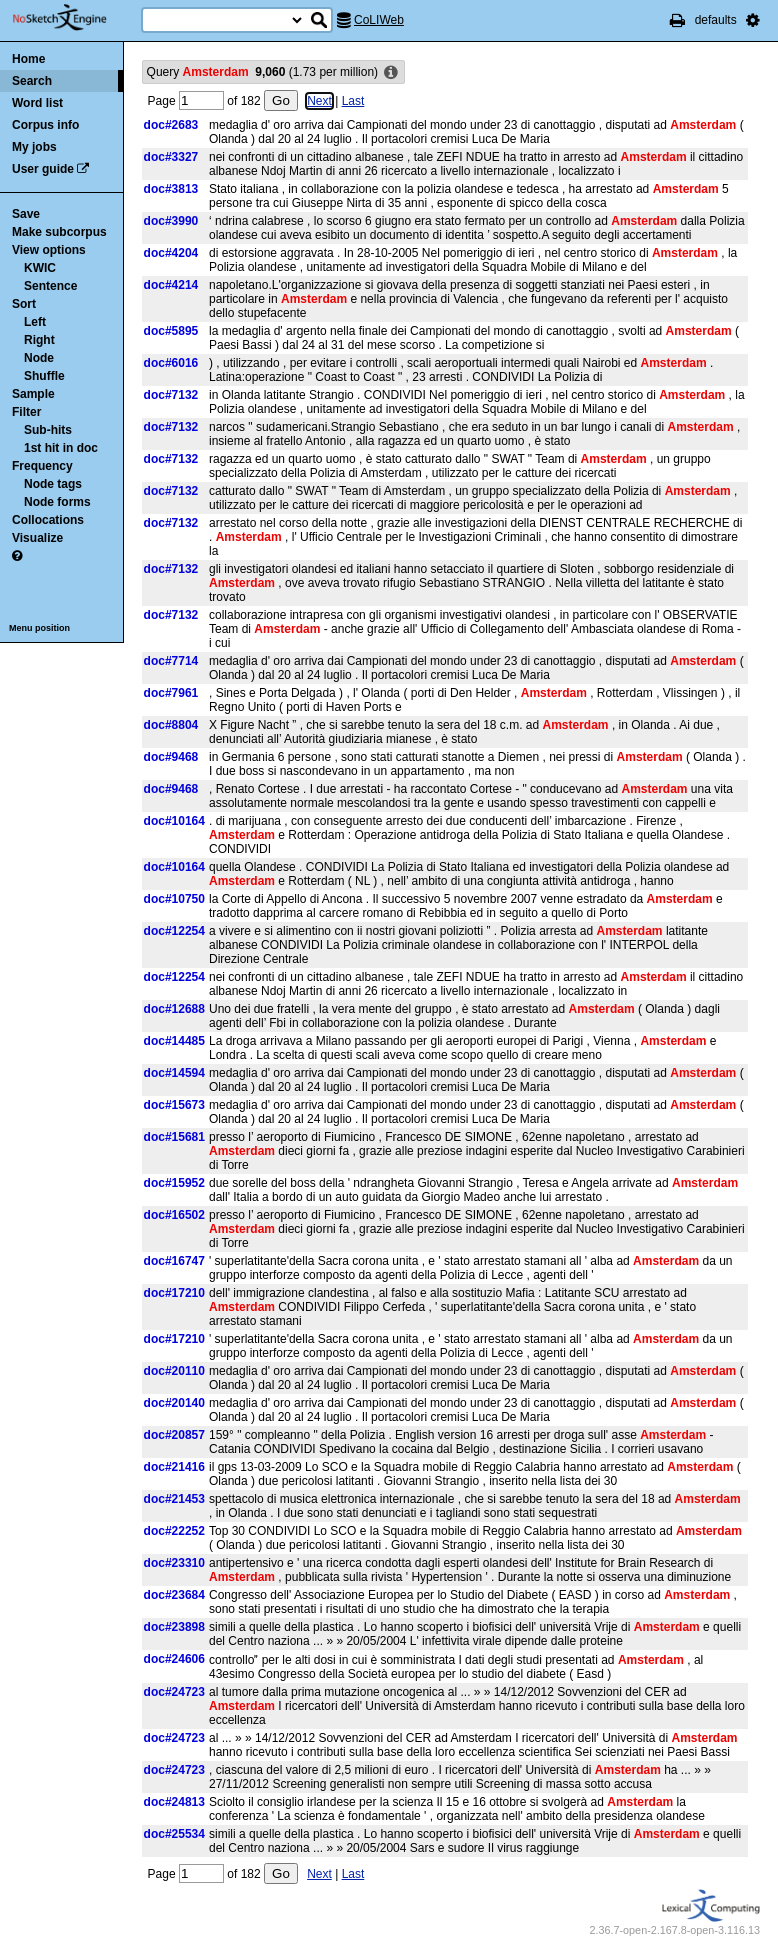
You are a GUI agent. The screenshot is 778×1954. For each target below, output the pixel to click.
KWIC (40, 268)
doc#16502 (174, 1215)
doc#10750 (174, 899)
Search (32, 81)
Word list (37, 103)
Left (35, 322)
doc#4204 (171, 253)
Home (28, 59)
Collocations (48, 520)
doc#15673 (174, 1105)
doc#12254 (174, 931)
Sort (24, 304)
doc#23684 (174, 1595)
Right (39, 340)
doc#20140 (174, 1403)
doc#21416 (174, 1467)
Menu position (39, 628)
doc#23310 (174, 1563)
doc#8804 (171, 725)
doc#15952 (174, 1183)
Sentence (50, 286)
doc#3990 (171, 221)
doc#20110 (174, 1371)
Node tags (53, 484)
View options (49, 250)
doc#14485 (174, 1041)
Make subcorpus (59, 232)
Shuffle (44, 376)
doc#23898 (174, 1627)
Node (39, 358)
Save (26, 214)
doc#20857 (174, 1435)
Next (319, 101)
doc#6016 (171, 363)
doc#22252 (174, 1531)
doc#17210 (174, 1293)
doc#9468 (171, 757)
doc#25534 (174, 1834)
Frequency (42, 466)
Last (353, 101)
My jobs (34, 147)
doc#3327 (171, 157)
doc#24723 (174, 1692)
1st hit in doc (61, 448)
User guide (43, 169)
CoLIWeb (379, 20)
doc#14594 (174, 1073)
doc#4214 (171, 285)
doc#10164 (174, 821)
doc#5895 (171, 331)
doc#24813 (174, 1802)
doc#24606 (174, 1659)
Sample (33, 394)
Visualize (37, 538)
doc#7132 (171, 395)
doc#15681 (174, 1137)
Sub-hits (48, 430)
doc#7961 (171, 693)
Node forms (57, 502)
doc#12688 (174, 1009)
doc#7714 (171, 661)
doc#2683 (171, 125)
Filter (26, 412)
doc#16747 (174, 1261)
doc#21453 (174, 1499)
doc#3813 (171, 189)
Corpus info (45, 125)
